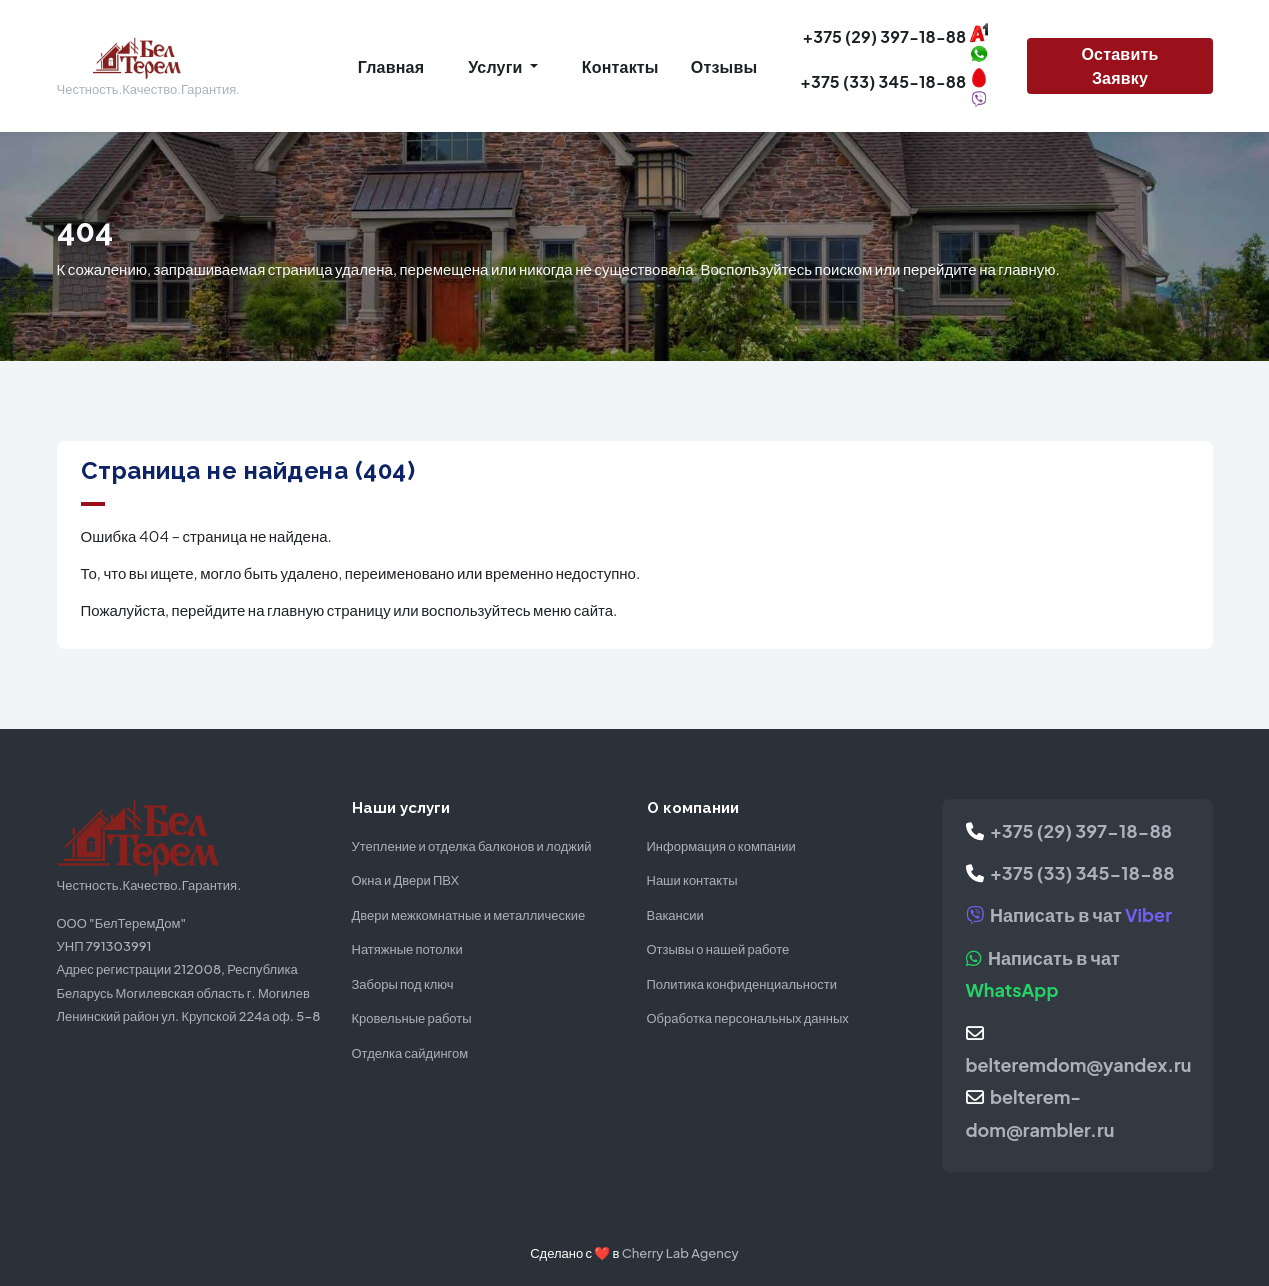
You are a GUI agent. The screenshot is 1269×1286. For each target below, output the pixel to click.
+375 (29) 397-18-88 (1069, 830)
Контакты (620, 66)
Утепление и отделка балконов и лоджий (472, 846)
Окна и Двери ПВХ (406, 880)
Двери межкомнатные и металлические (469, 915)
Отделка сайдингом (410, 1053)
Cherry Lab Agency (680, 1253)
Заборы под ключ (403, 984)
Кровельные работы (412, 1018)
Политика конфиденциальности (742, 984)
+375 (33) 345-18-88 (1070, 872)
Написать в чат (1069, 914)
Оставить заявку (1119, 65)
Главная (391, 66)
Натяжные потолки (407, 949)
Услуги (496, 66)
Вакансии (675, 915)
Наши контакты (692, 880)
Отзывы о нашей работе (718, 949)
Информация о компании (721, 846)
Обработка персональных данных (748, 1018)
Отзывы (724, 66)
